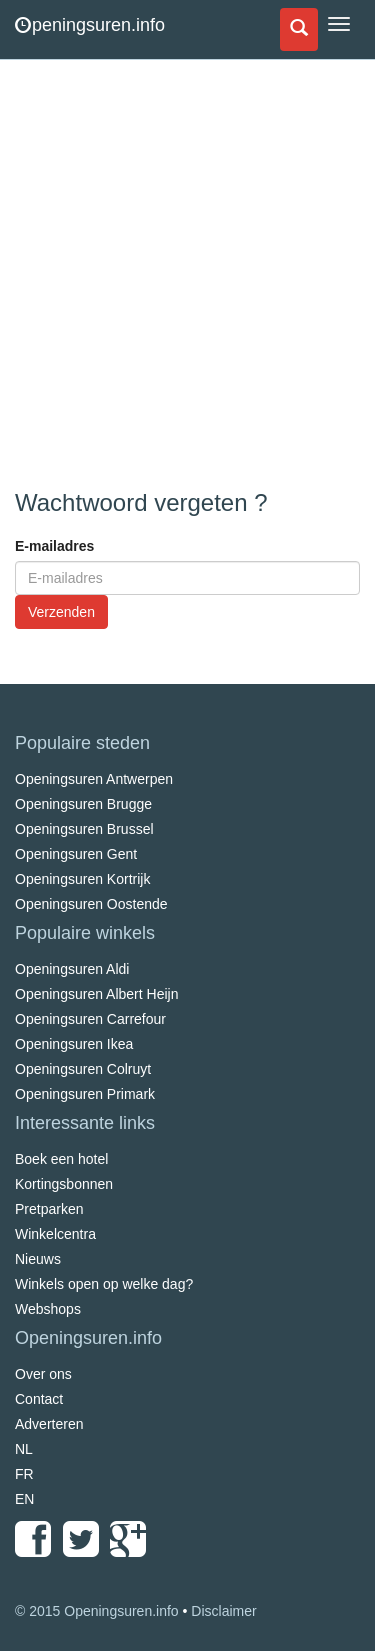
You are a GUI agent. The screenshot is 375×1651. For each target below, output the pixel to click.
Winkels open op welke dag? (104, 1284)
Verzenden (61, 612)
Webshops (48, 1309)
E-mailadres (54, 546)
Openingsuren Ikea (74, 1044)
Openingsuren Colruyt (83, 1069)
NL (24, 1449)
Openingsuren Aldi (72, 969)
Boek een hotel (61, 1159)
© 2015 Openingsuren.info (97, 1611)
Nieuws (38, 1259)
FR (24, 1474)
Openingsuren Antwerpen (94, 779)
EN (24, 1499)
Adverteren (49, 1424)
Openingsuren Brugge (83, 804)
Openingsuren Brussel (84, 829)
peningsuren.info (90, 25)
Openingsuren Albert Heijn (96, 994)
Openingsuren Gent (76, 854)
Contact (39, 1399)
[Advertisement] (187, 277)
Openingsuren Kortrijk (82, 879)
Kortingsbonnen (64, 1184)
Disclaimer (223, 1611)
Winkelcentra (55, 1234)
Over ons (43, 1374)
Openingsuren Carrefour (90, 1019)
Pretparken (49, 1209)
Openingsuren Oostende (91, 904)
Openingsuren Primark (85, 1094)
